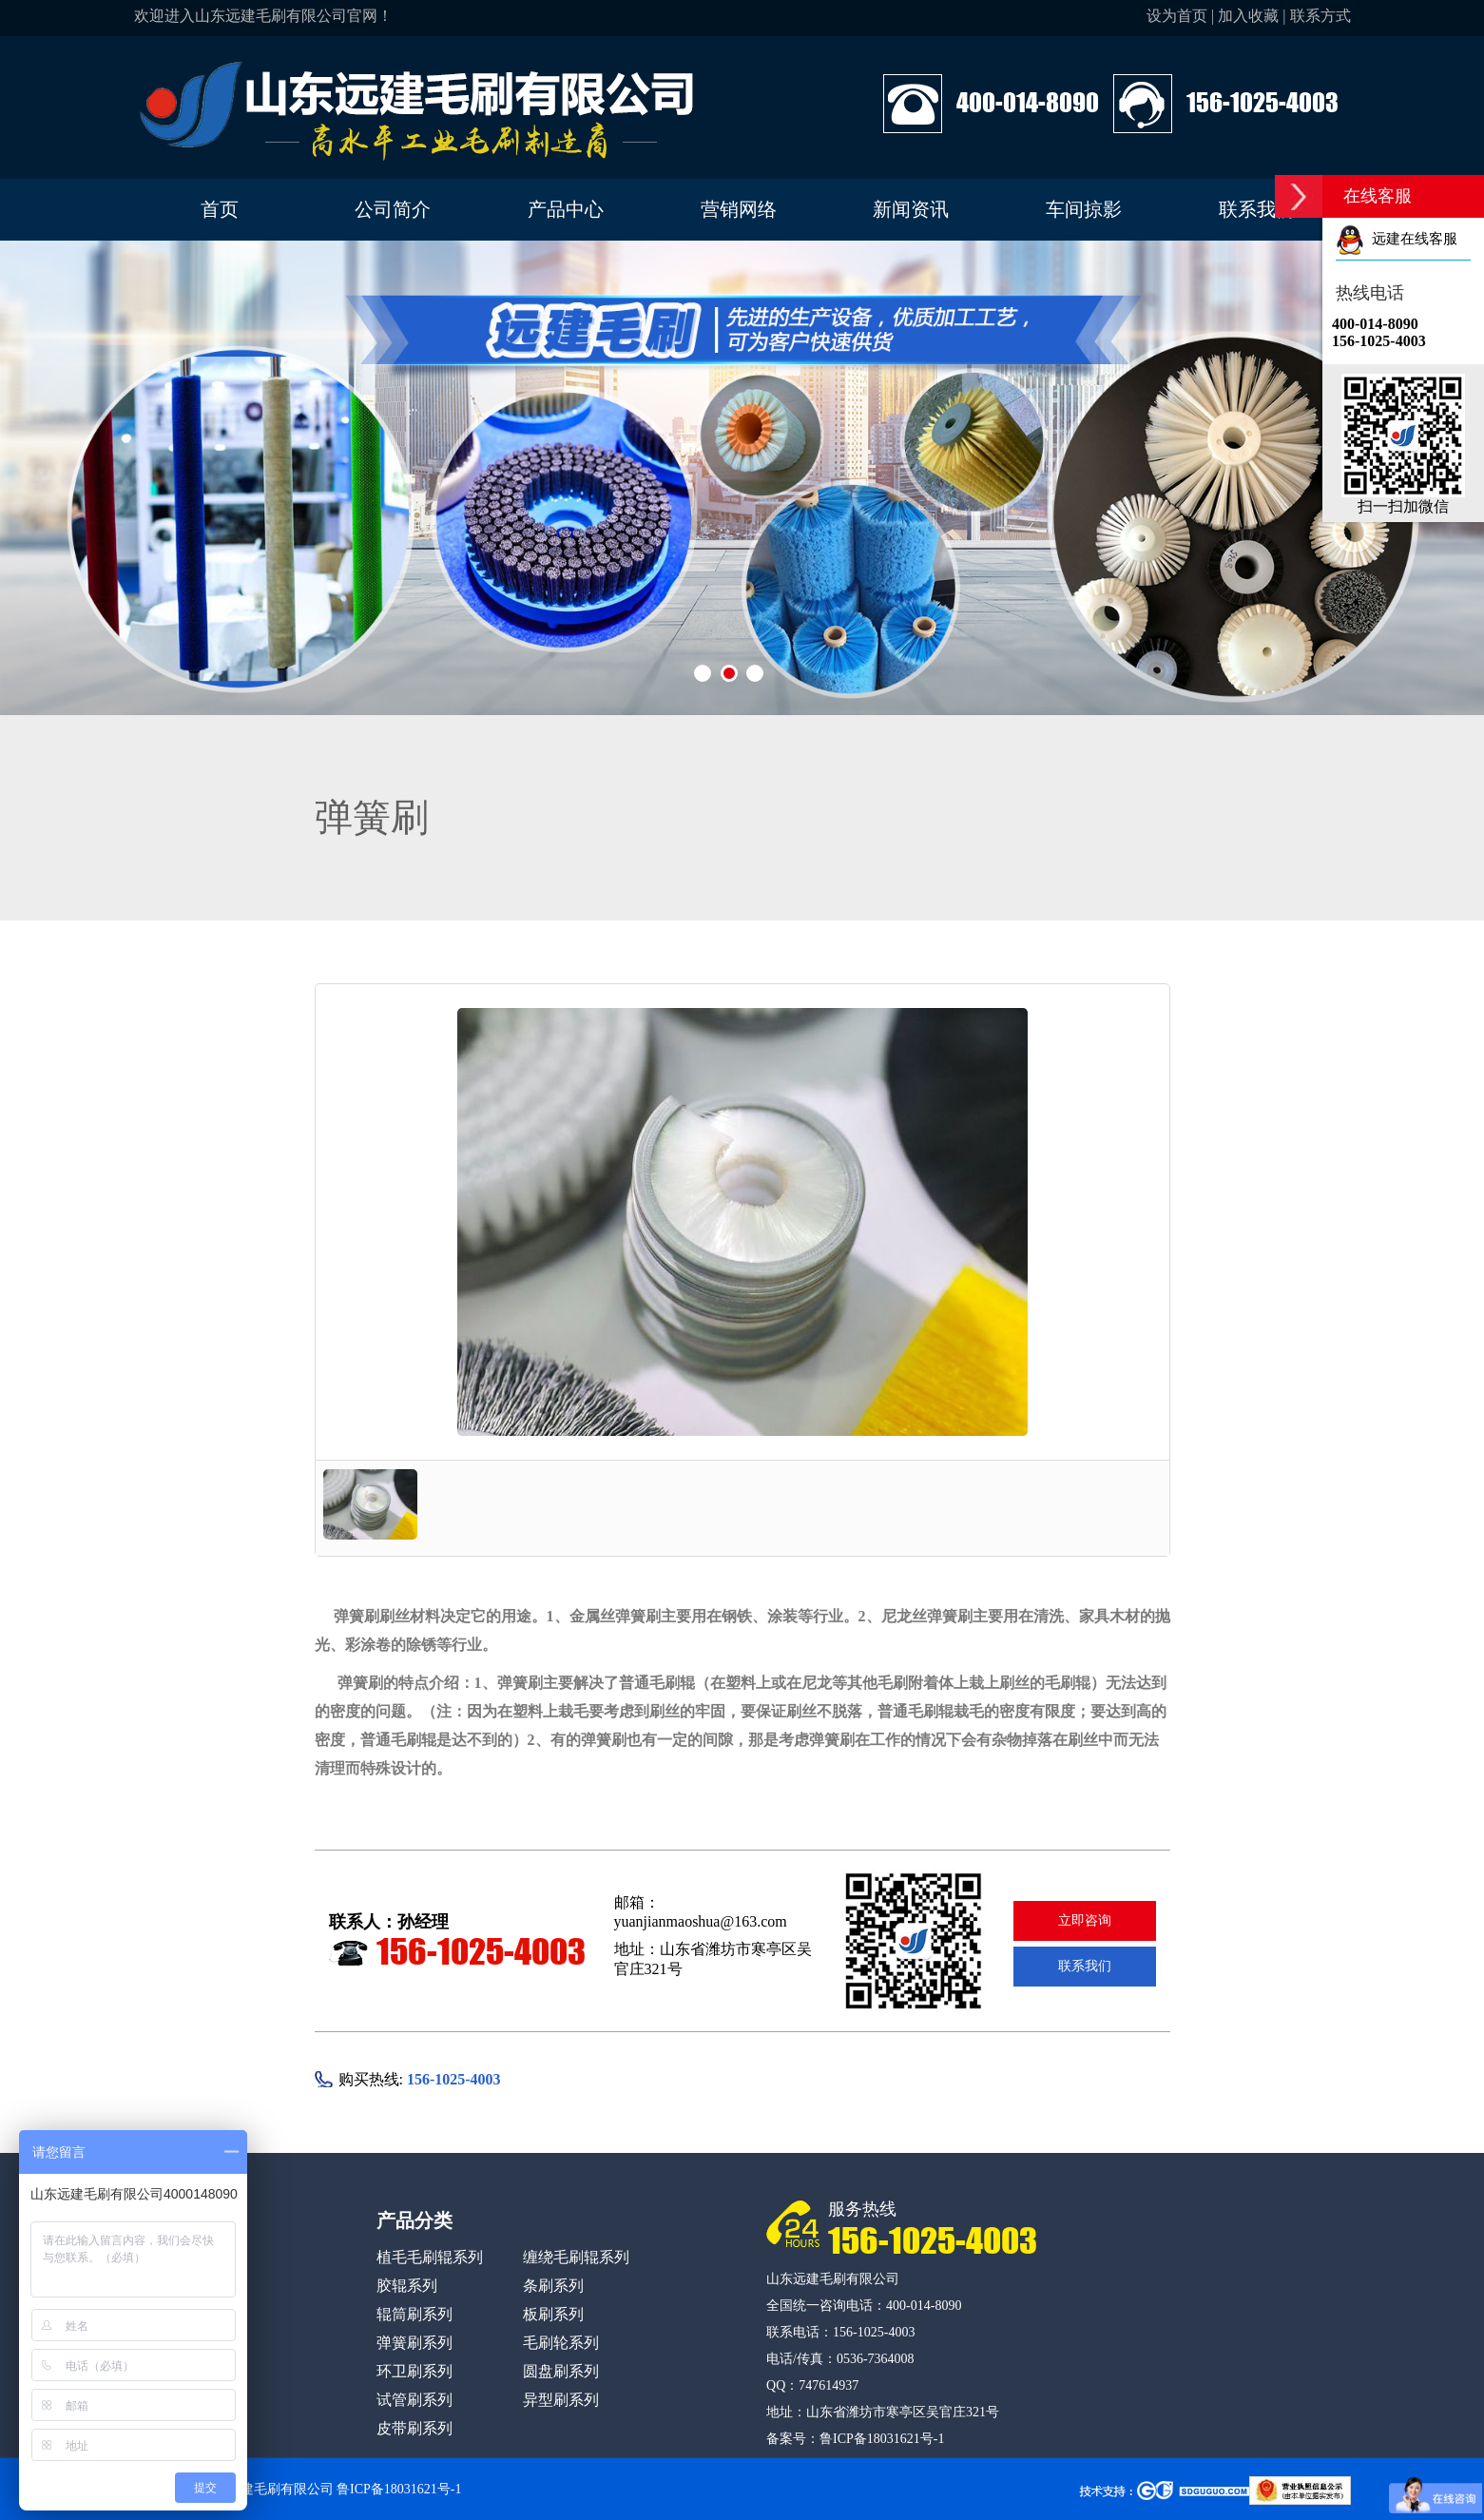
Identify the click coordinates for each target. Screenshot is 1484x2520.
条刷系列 (553, 2286)
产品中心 (566, 209)
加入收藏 (1248, 16)
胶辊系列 (406, 2286)
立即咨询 (1084, 1920)
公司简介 (393, 209)
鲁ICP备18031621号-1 (881, 2439)
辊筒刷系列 (414, 2314)
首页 (220, 209)
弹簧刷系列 (414, 2343)
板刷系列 (553, 2314)
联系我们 (1257, 209)
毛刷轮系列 (561, 2343)
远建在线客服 (1396, 238)
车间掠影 (1084, 209)
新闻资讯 (911, 209)
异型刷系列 (561, 2400)
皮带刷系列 (414, 2428)
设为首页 (1177, 16)
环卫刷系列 (414, 2371)
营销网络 (739, 209)
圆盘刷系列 (561, 2371)
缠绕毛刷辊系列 (576, 2257)
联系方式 (1320, 16)
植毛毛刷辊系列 (429, 2257)
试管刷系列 (414, 2400)
